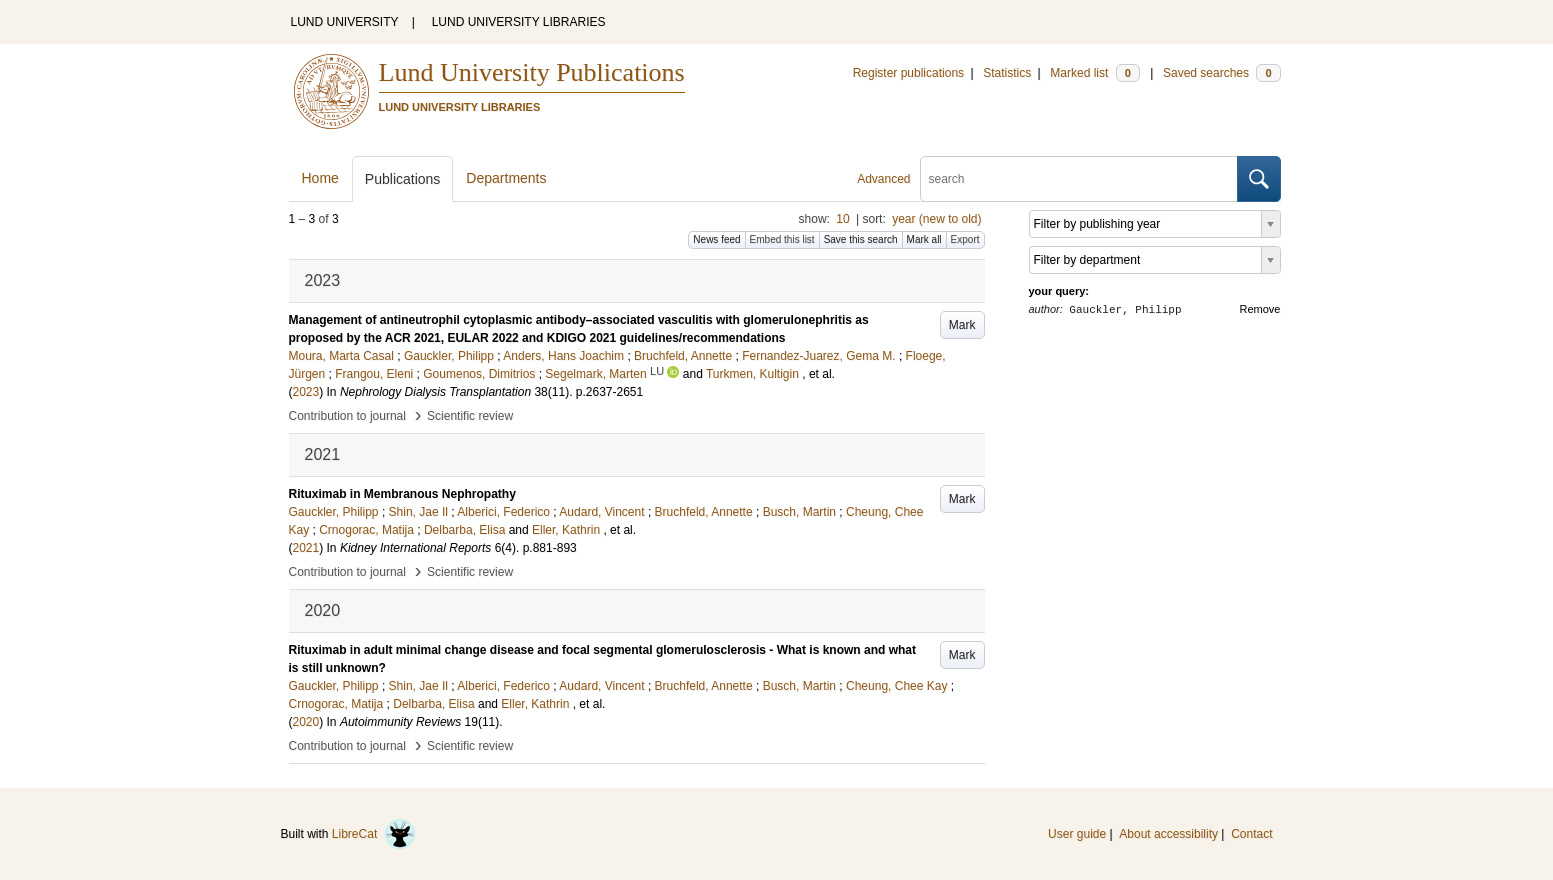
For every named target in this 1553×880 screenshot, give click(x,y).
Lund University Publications (532, 72)
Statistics (1007, 73)
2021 (306, 548)
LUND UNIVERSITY (345, 22)
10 (842, 219)
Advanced (883, 179)
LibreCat (374, 834)
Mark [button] (962, 325)
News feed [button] (716, 239)
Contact (1251, 834)
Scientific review (470, 416)
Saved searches (1222, 73)
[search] (1079, 179)
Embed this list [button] (782, 239)
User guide (1077, 834)
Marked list (1094, 73)
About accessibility (1168, 834)
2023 (306, 392)
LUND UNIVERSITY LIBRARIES (519, 22)
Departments (506, 178)
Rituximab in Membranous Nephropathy (402, 494)
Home (320, 178)
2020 (306, 722)
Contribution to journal (347, 416)
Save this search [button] (861, 239)
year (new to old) (936, 219)
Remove (1260, 309)
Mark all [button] (924, 239)
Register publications (908, 73)
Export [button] (965, 239)
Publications (403, 179)
